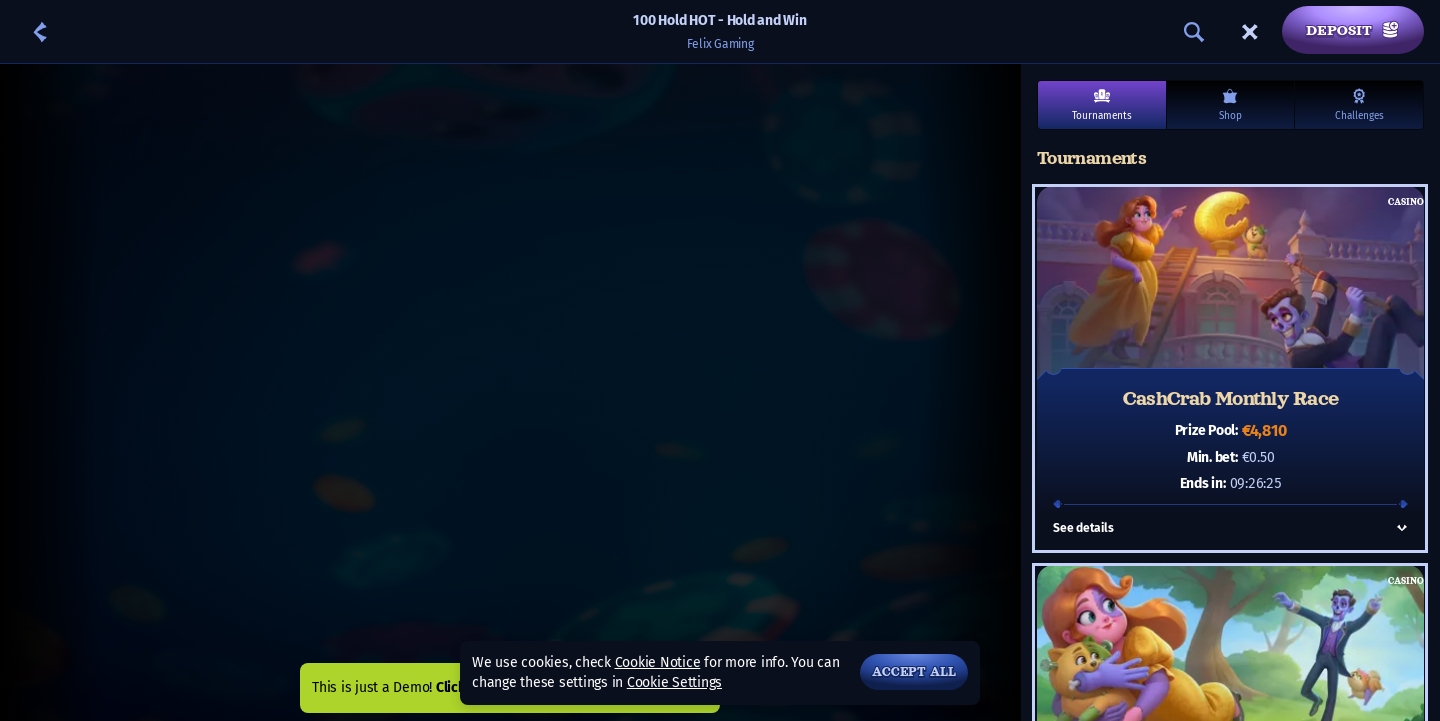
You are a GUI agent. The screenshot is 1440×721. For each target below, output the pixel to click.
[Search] (1194, 32)
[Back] (40, 32)
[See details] (1402, 528)
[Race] (1250, 32)
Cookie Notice (658, 662)
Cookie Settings (674, 683)
